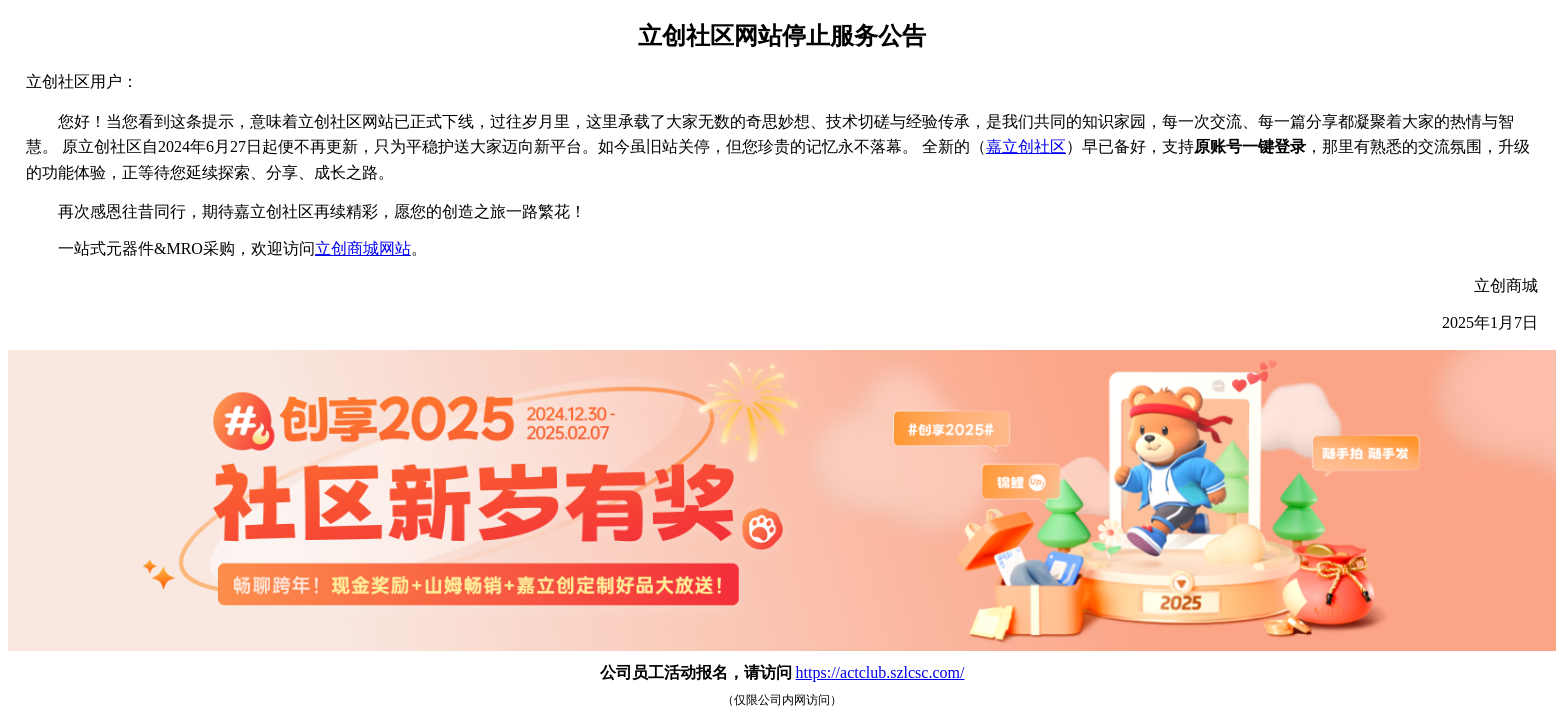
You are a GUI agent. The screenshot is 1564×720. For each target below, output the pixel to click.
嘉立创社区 (1026, 146)
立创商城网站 (363, 248)
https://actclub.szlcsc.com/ (880, 672)
